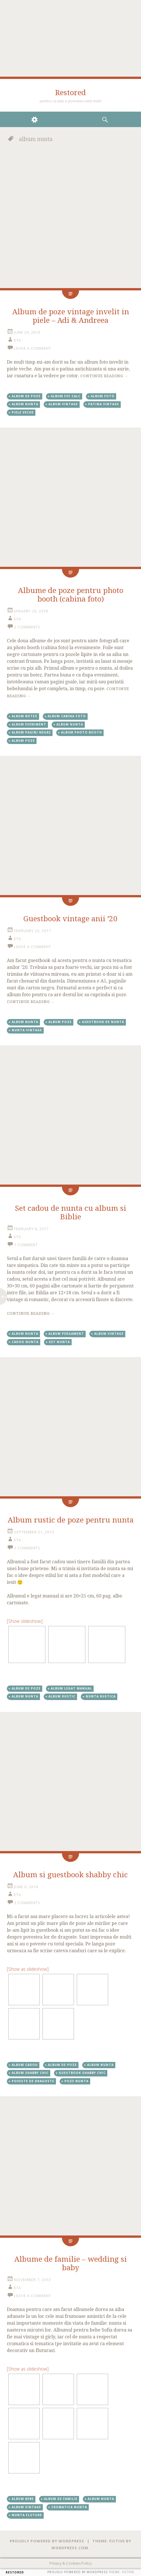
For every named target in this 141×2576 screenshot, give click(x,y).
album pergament (66, 1334)
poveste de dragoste (33, 2081)
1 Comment (26, 1244)
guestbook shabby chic (82, 2073)
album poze (23, 741)
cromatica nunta (69, 2507)
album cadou (25, 2065)
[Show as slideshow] (28, 1969)
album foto (102, 396)
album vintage (63, 404)
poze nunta (76, 2081)
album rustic (62, 1696)
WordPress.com (69, 2547)
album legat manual (71, 1688)
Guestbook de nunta (103, 1022)
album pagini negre (31, 732)
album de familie (60, 2499)
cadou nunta (25, 1342)
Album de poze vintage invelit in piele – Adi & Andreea (70, 316)
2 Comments (27, 626)
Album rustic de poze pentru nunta (71, 1520)
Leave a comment (32, 348)
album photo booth (81, 732)
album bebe (23, 2499)
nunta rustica (101, 1696)
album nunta (25, 404)
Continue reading (104, 376)
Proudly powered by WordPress (47, 2541)
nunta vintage (27, 1030)
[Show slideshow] (25, 1621)
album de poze (26, 396)
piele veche (23, 412)
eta (17, 340)
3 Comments (27, 1902)
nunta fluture (27, 2515)
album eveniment (29, 724)
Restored (70, 92)
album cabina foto (67, 716)
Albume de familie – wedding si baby (70, 2263)
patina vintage (103, 404)
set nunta (59, 1342)
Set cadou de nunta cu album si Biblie (70, 1212)
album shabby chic (30, 2073)
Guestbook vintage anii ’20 (70, 918)
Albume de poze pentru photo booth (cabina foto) (70, 594)
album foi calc (65, 396)
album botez (24, 716)
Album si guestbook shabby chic (70, 1874)
